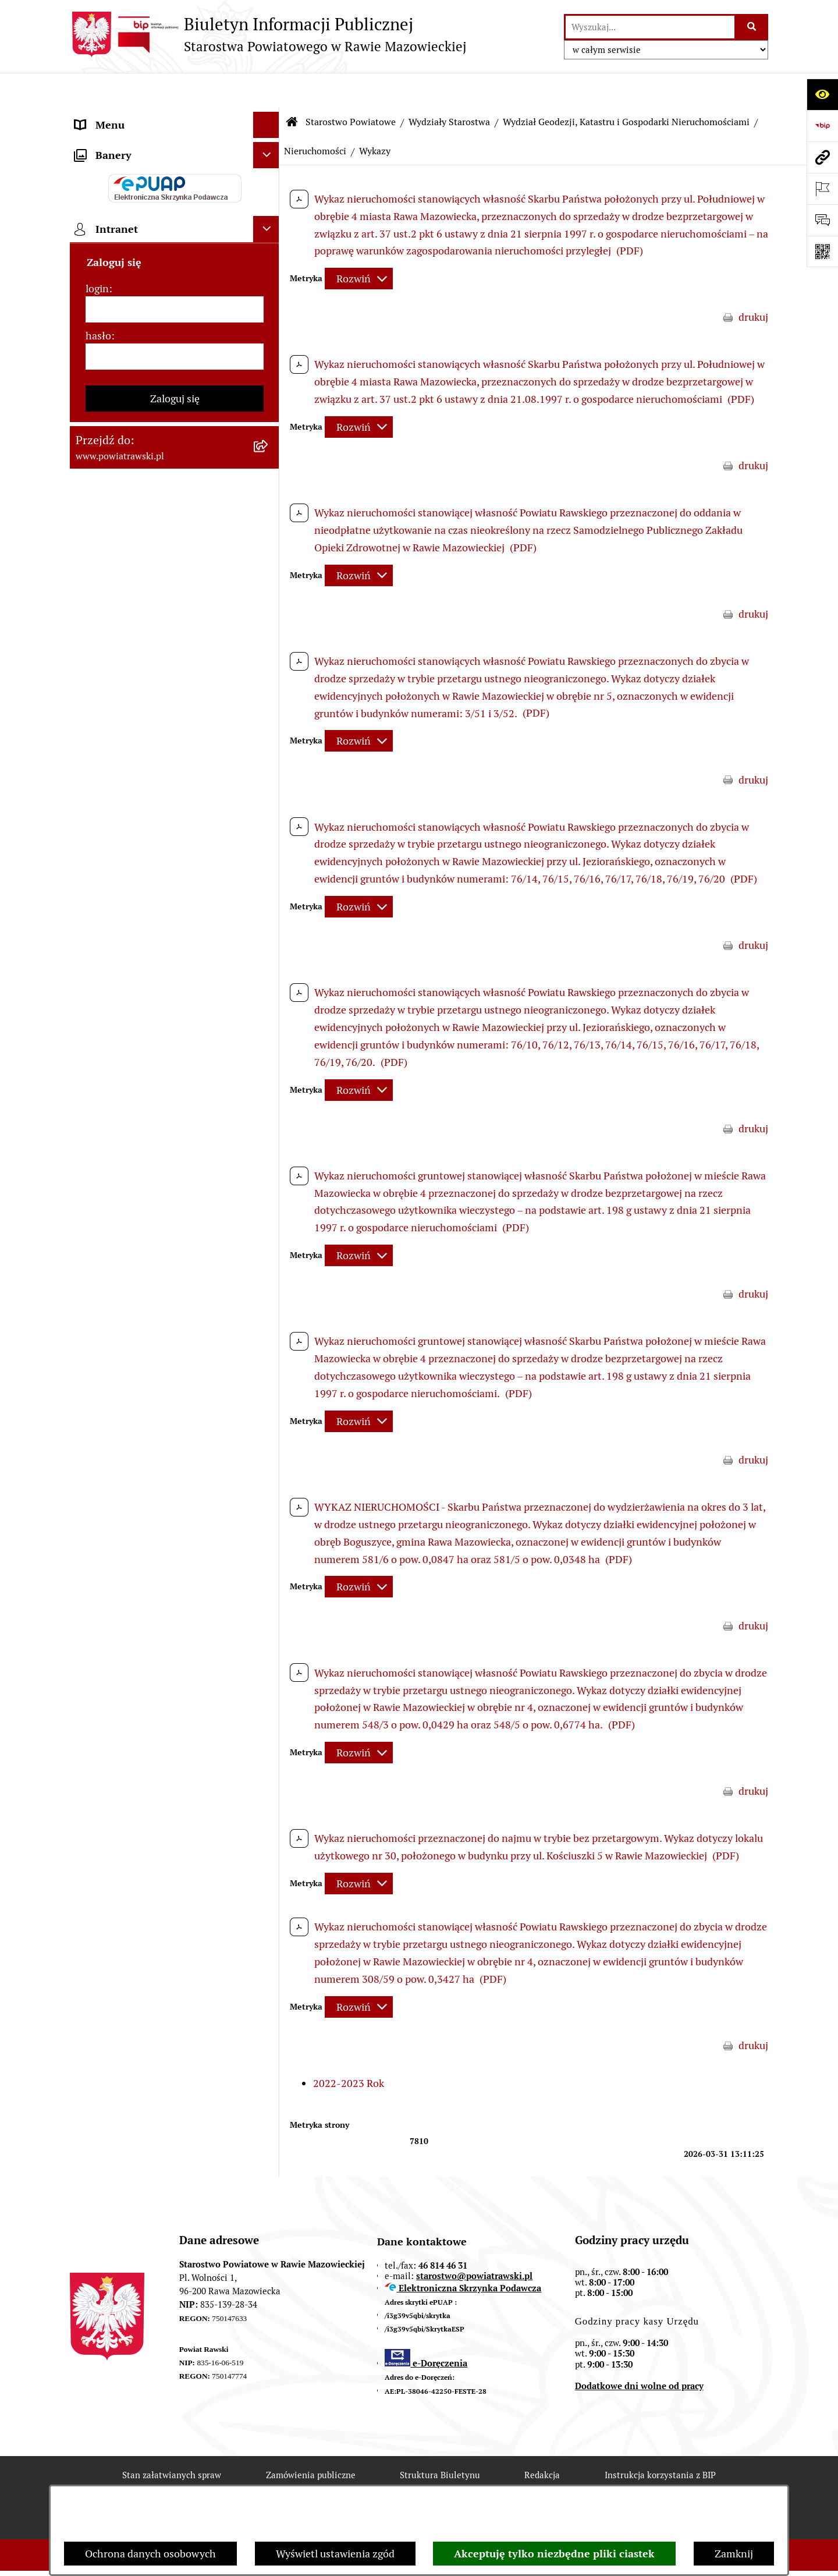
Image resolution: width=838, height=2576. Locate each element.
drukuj (753, 282)
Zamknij (734, 2553)
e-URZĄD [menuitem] (97, 273)
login (97, 1023)
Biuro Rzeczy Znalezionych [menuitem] (137, 650)
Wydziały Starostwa (449, 87)
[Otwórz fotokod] (822, 251)
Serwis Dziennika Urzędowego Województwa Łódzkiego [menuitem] (144, 454)
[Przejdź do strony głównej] (268, 34)
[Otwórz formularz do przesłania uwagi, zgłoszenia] (822, 220)
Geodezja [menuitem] (96, 530)
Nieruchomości (315, 116)
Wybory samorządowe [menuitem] (126, 834)
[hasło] (175, 1092)
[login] (175, 1045)
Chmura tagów (538, 2482)
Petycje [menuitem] (91, 703)
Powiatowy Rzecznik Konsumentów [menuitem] (157, 729)
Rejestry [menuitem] (94, 860)
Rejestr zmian (170, 2482)
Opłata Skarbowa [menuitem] (114, 420)
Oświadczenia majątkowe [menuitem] (133, 325)
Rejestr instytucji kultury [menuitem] (132, 755)
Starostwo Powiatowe (351, 87)
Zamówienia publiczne (311, 2440)
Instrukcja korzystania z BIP (660, 2440)
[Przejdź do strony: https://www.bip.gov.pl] (822, 125)
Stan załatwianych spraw (171, 2440)
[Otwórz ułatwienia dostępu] (822, 94)
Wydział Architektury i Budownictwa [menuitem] (159, 556)
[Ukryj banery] (266, 890)
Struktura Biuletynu (440, 2440)
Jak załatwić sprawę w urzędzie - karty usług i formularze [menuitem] (161, 359)
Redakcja (542, 2440)
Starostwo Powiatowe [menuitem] (125, 247)
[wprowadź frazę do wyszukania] (650, 27)
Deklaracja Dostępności (289, 2482)
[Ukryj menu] (266, 90)
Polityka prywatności (653, 2482)
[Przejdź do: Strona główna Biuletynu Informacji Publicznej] (292, 87)
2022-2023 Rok (348, 2048)
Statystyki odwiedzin (422, 2482)
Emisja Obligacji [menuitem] (111, 624)
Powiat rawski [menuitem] (107, 142)
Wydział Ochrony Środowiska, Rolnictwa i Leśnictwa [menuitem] (143, 590)
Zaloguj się (175, 1133)
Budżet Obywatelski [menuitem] (121, 299)
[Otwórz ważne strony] (822, 188)
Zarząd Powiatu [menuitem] (111, 194)
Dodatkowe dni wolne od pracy (639, 2351)
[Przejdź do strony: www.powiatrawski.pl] (822, 157)
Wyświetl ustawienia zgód (335, 2553)
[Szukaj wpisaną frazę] (752, 27)
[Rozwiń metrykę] (359, 243)
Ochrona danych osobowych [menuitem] (140, 781)
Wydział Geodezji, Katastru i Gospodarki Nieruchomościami (626, 87)
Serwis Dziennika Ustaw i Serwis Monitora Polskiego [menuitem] (149, 496)
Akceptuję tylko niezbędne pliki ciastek (554, 2553)
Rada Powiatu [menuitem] (106, 168)
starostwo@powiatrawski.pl (474, 2241)
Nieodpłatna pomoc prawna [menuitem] (139, 676)
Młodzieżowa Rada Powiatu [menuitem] (138, 221)
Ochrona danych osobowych (150, 2553)
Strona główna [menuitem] (109, 116)
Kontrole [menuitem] (95, 807)
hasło (98, 1071)
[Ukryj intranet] (266, 964)
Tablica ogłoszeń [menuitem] (113, 394)
